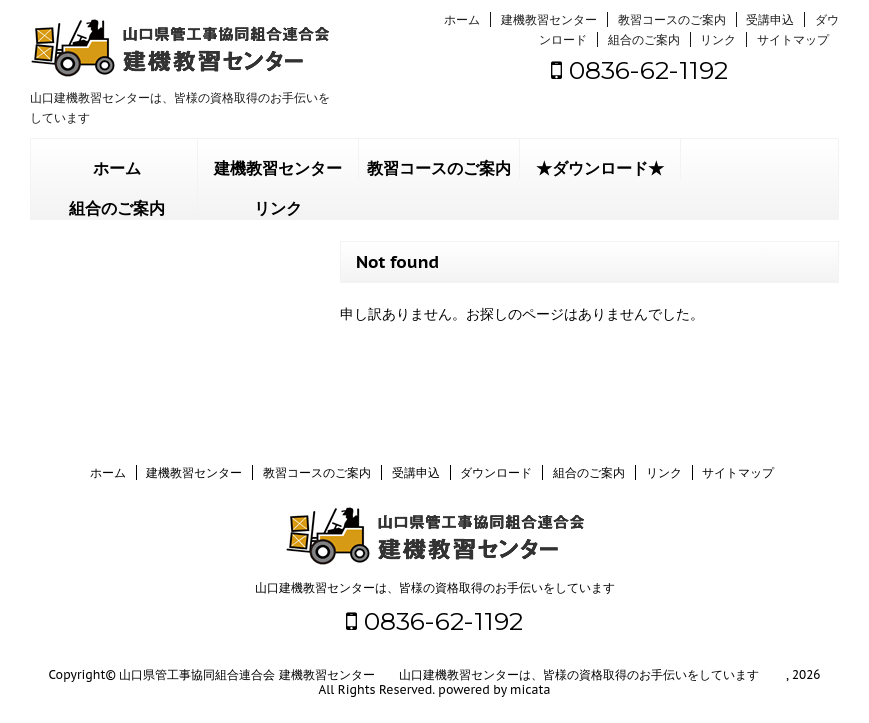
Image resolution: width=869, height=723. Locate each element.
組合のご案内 (644, 39)
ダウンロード (496, 472)
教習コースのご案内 (672, 19)
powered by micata (493, 689)
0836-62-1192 (639, 70)
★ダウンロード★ (600, 168)
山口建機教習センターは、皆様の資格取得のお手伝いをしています (435, 587)
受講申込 (770, 19)
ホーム (462, 19)
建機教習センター (549, 19)
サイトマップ (793, 39)
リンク (718, 39)
